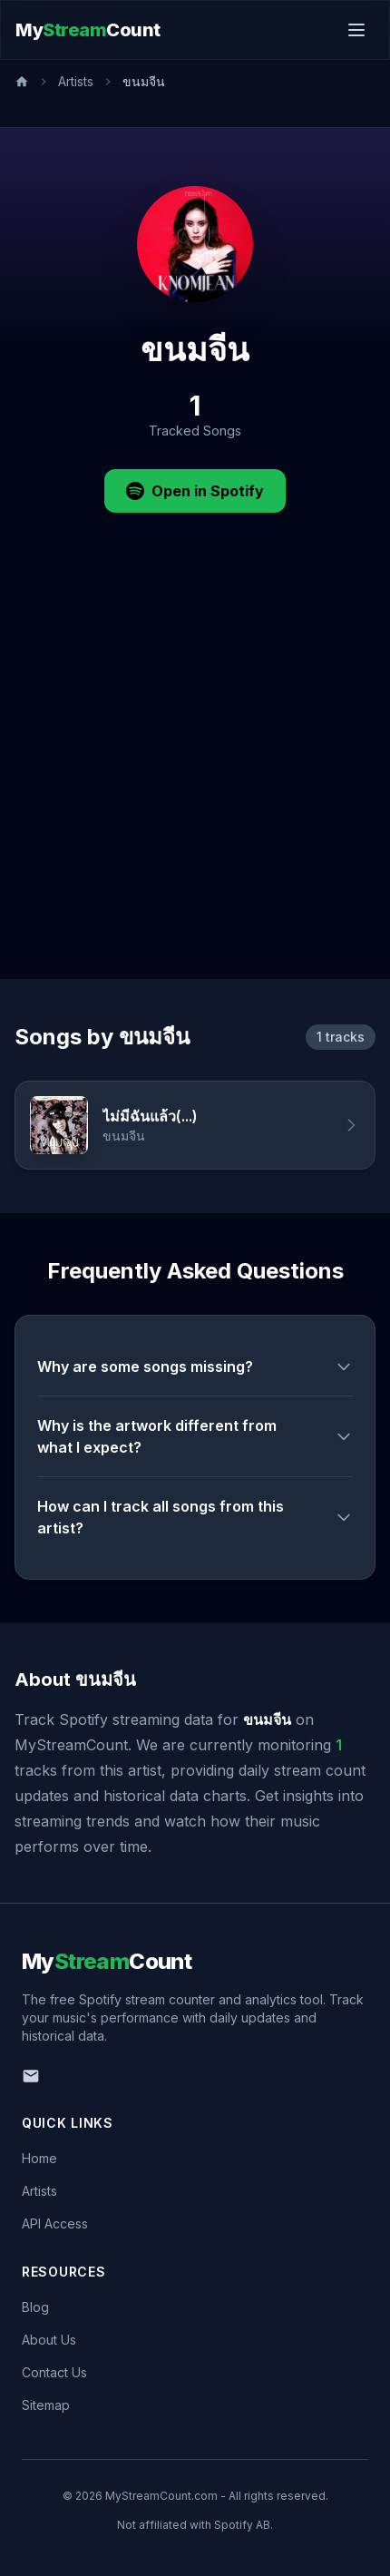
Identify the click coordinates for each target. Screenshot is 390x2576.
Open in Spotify (195, 491)
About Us (49, 2339)
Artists (75, 81)
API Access (55, 2223)
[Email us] (31, 2076)
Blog (35, 2307)
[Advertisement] (195, 775)
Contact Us (54, 2372)
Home (39, 2158)
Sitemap (46, 2405)
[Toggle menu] (356, 30)
